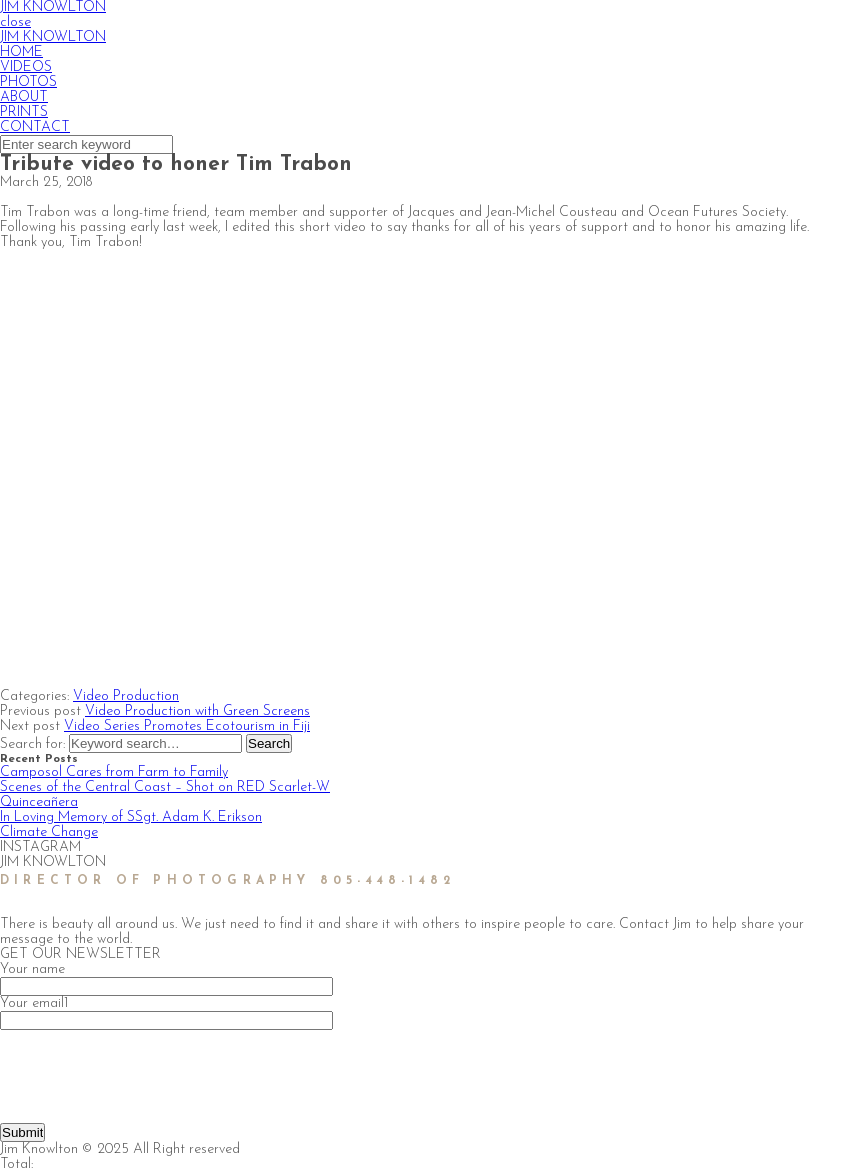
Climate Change (49, 832)
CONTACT (35, 127)
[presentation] (152, 1069)
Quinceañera (39, 802)
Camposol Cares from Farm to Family (114, 772)
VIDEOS (26, 67)
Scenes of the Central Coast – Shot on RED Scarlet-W (165, 787)
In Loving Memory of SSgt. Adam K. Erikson (131, 817)
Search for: (34, 744)
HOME (21, 52)
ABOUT (24, 97)
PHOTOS (28, 82)
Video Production (126, 696)
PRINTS (24, 112)
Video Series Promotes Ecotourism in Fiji (187, 726)
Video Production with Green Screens (197, 711)
